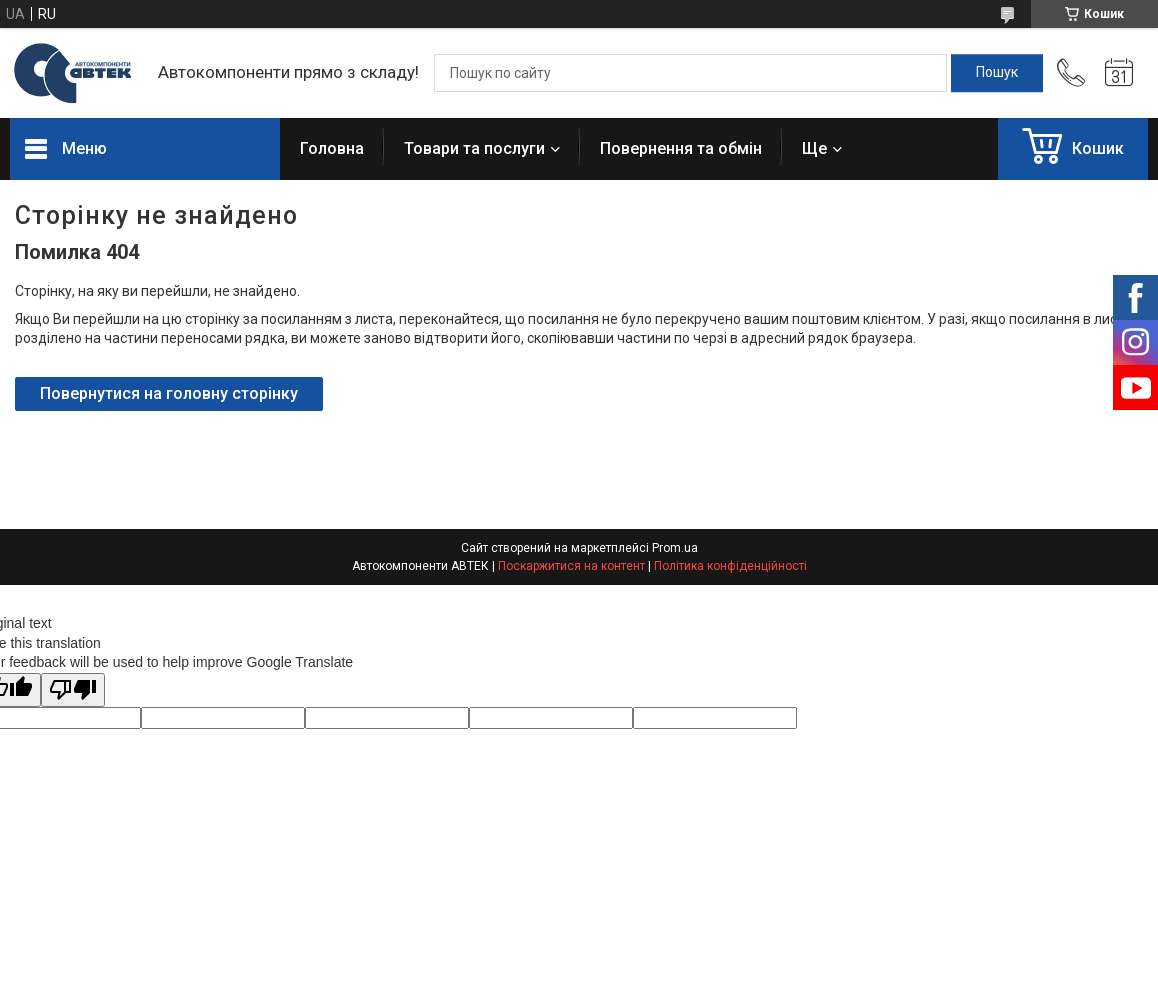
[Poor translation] (73, 690)
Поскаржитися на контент (571, 566)
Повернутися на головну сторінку (169, 393)
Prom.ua (675, 548)
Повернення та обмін (681, 148)
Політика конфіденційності (730, 566)
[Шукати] (997, 73)
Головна (332, 148)
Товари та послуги (474, 148)
